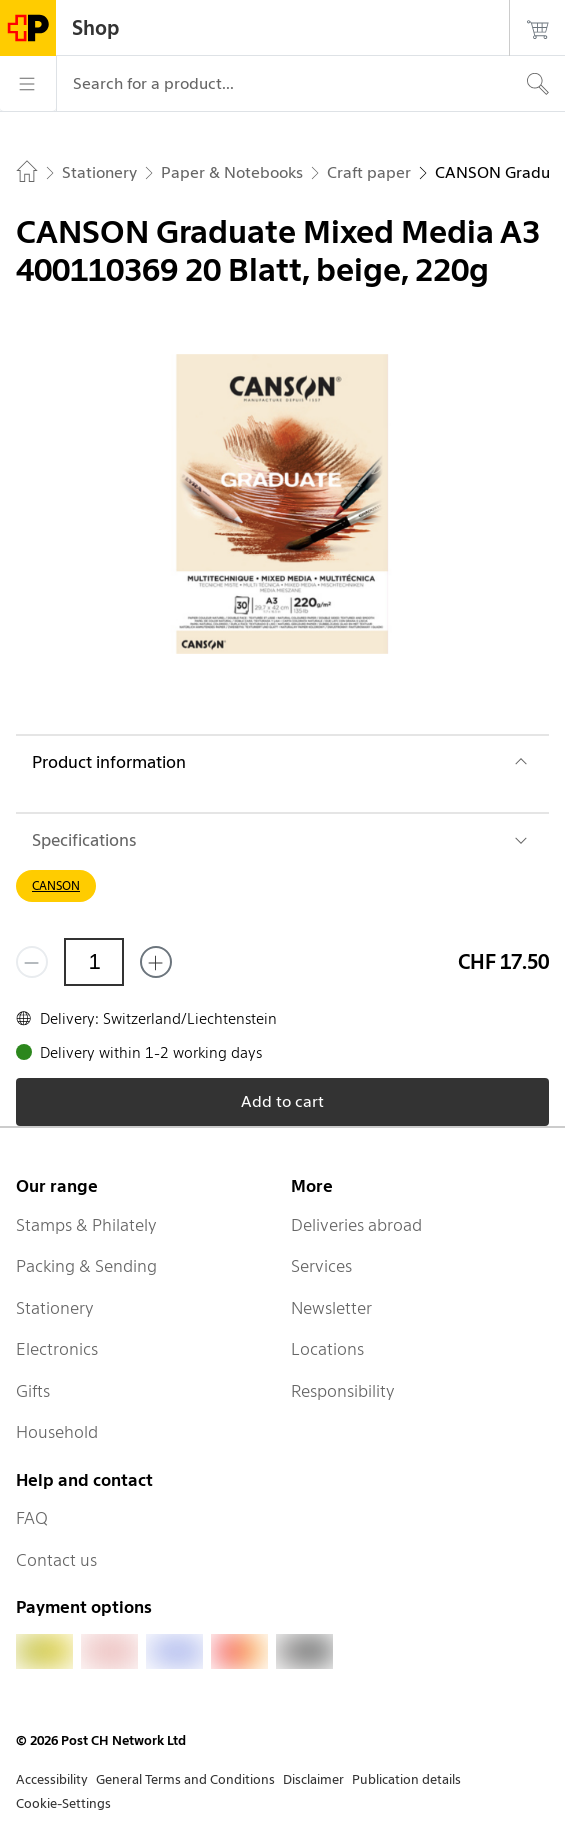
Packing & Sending (86, 1266)
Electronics (57, 1349)
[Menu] (28, 84)
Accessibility (52, 1779)
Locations (327, 1349)
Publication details (406, 1779)
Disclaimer (313, 1779)
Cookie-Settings (63, 1803)
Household (57, 1432)
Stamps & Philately (86, 1225)
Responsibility (343, 1391)
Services (321, 1266)
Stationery (55, 1308)
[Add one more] (156, 962)
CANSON (56, 885)
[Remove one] (32, 962)
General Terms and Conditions (185, 1779)
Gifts (33, 1391)
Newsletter (331, 1308)
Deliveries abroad (356, 1225)
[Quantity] (94, 962)
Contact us (56, 1560)
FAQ (32, 1518)
